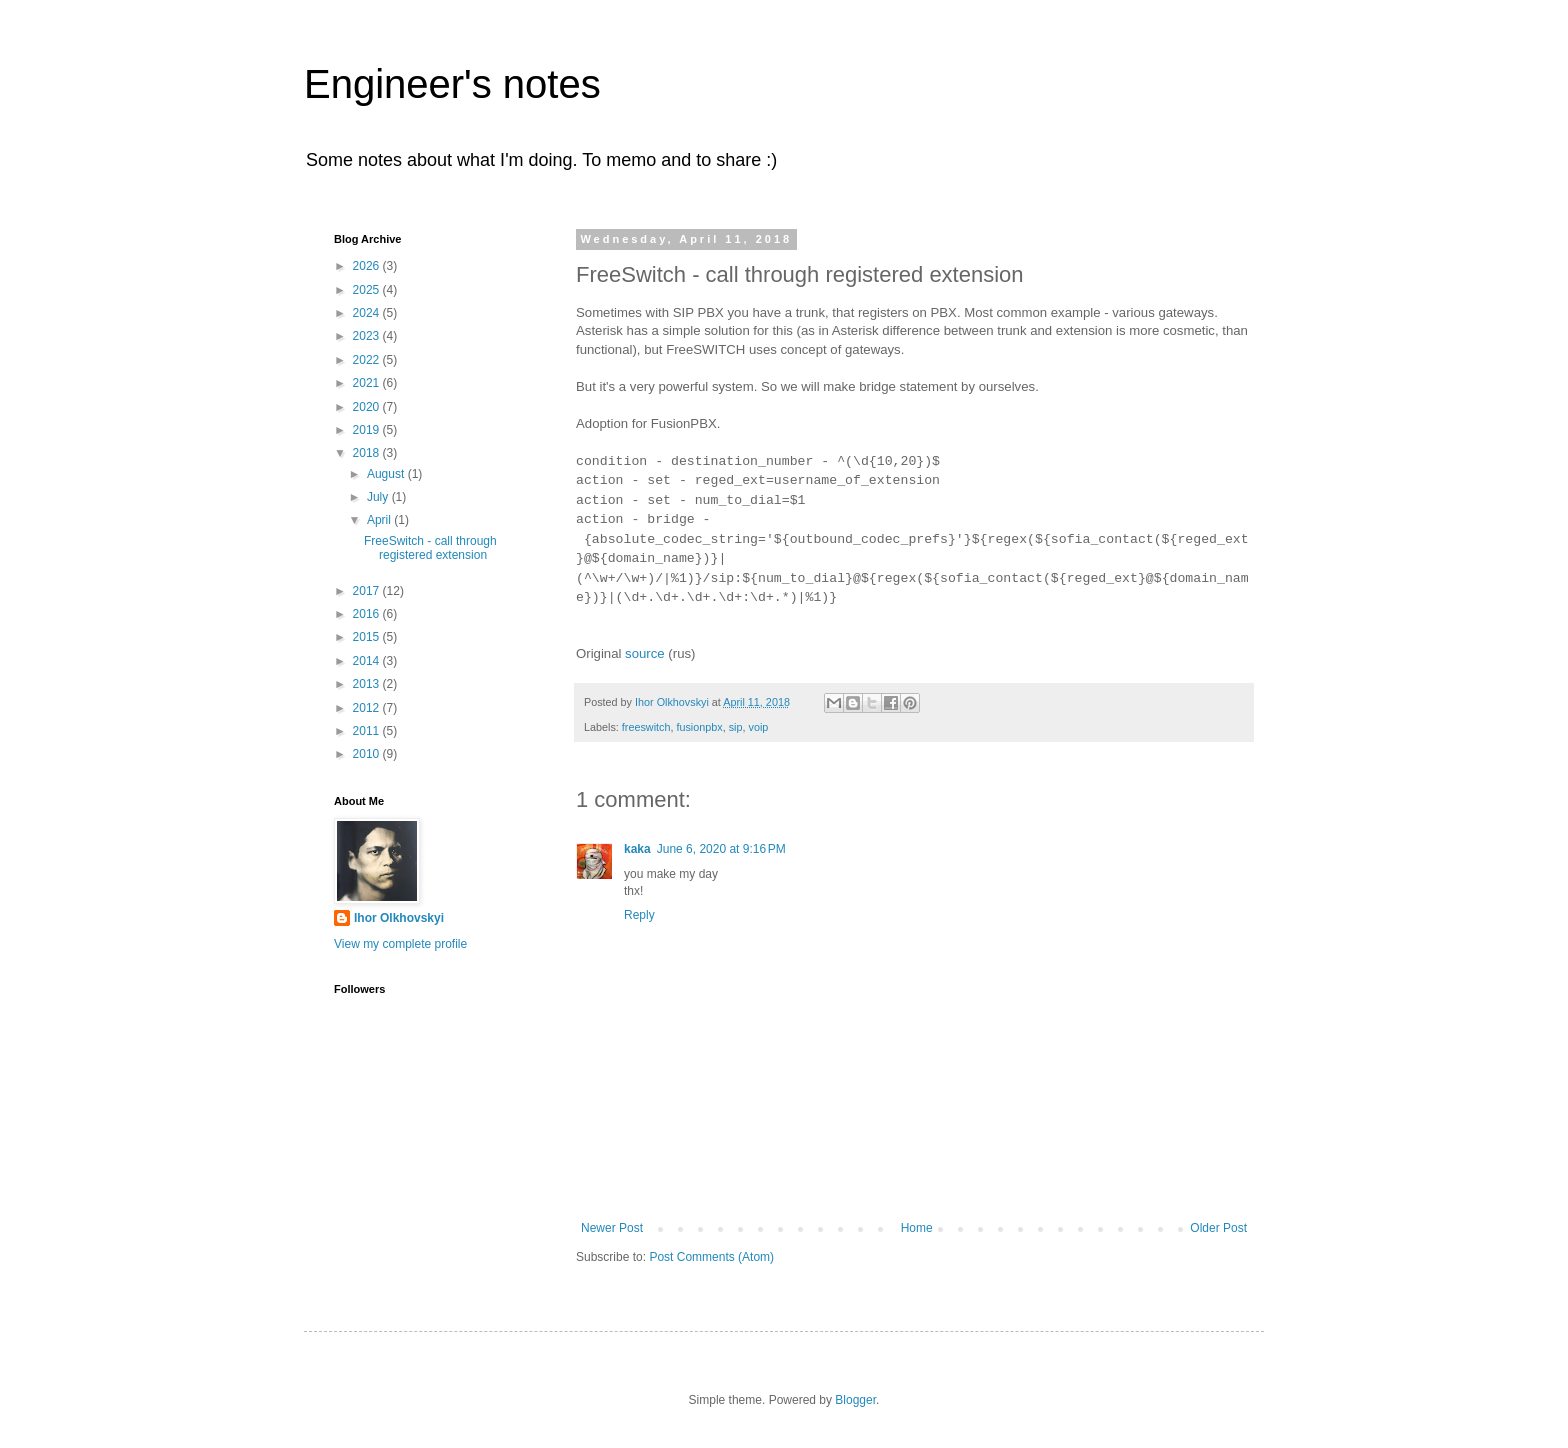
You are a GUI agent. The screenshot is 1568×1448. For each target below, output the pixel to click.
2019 (368, 430)
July (379, 497)
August (387, 474)
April (380, 520)
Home (917, 1228)
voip (758, 727)
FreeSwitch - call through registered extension (430, 548)
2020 (368, 407)
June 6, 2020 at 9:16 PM (721, 849)
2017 (368, 591)
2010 (368, 754)
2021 (368, 383)
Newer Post (612, 1228)
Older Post (1218, 1228)
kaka (637, 849)
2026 (368, 266)
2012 (368, 708)
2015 (368, 637)
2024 (368, 313)
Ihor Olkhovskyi (399, 918)
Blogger (855, 1400)
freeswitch (646, 727)
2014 (368, 661)
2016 (368, 614)
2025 (368, 290)
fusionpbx (699, 727)
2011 (368, 731)
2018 (368, 453)
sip (736, 727)
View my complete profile (400, 944)
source (645, 653)
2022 (368, 360)
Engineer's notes (452, 84)
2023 (368, 336)
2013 (368, 684)
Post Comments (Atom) (711, 1257)
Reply (639, 915)
